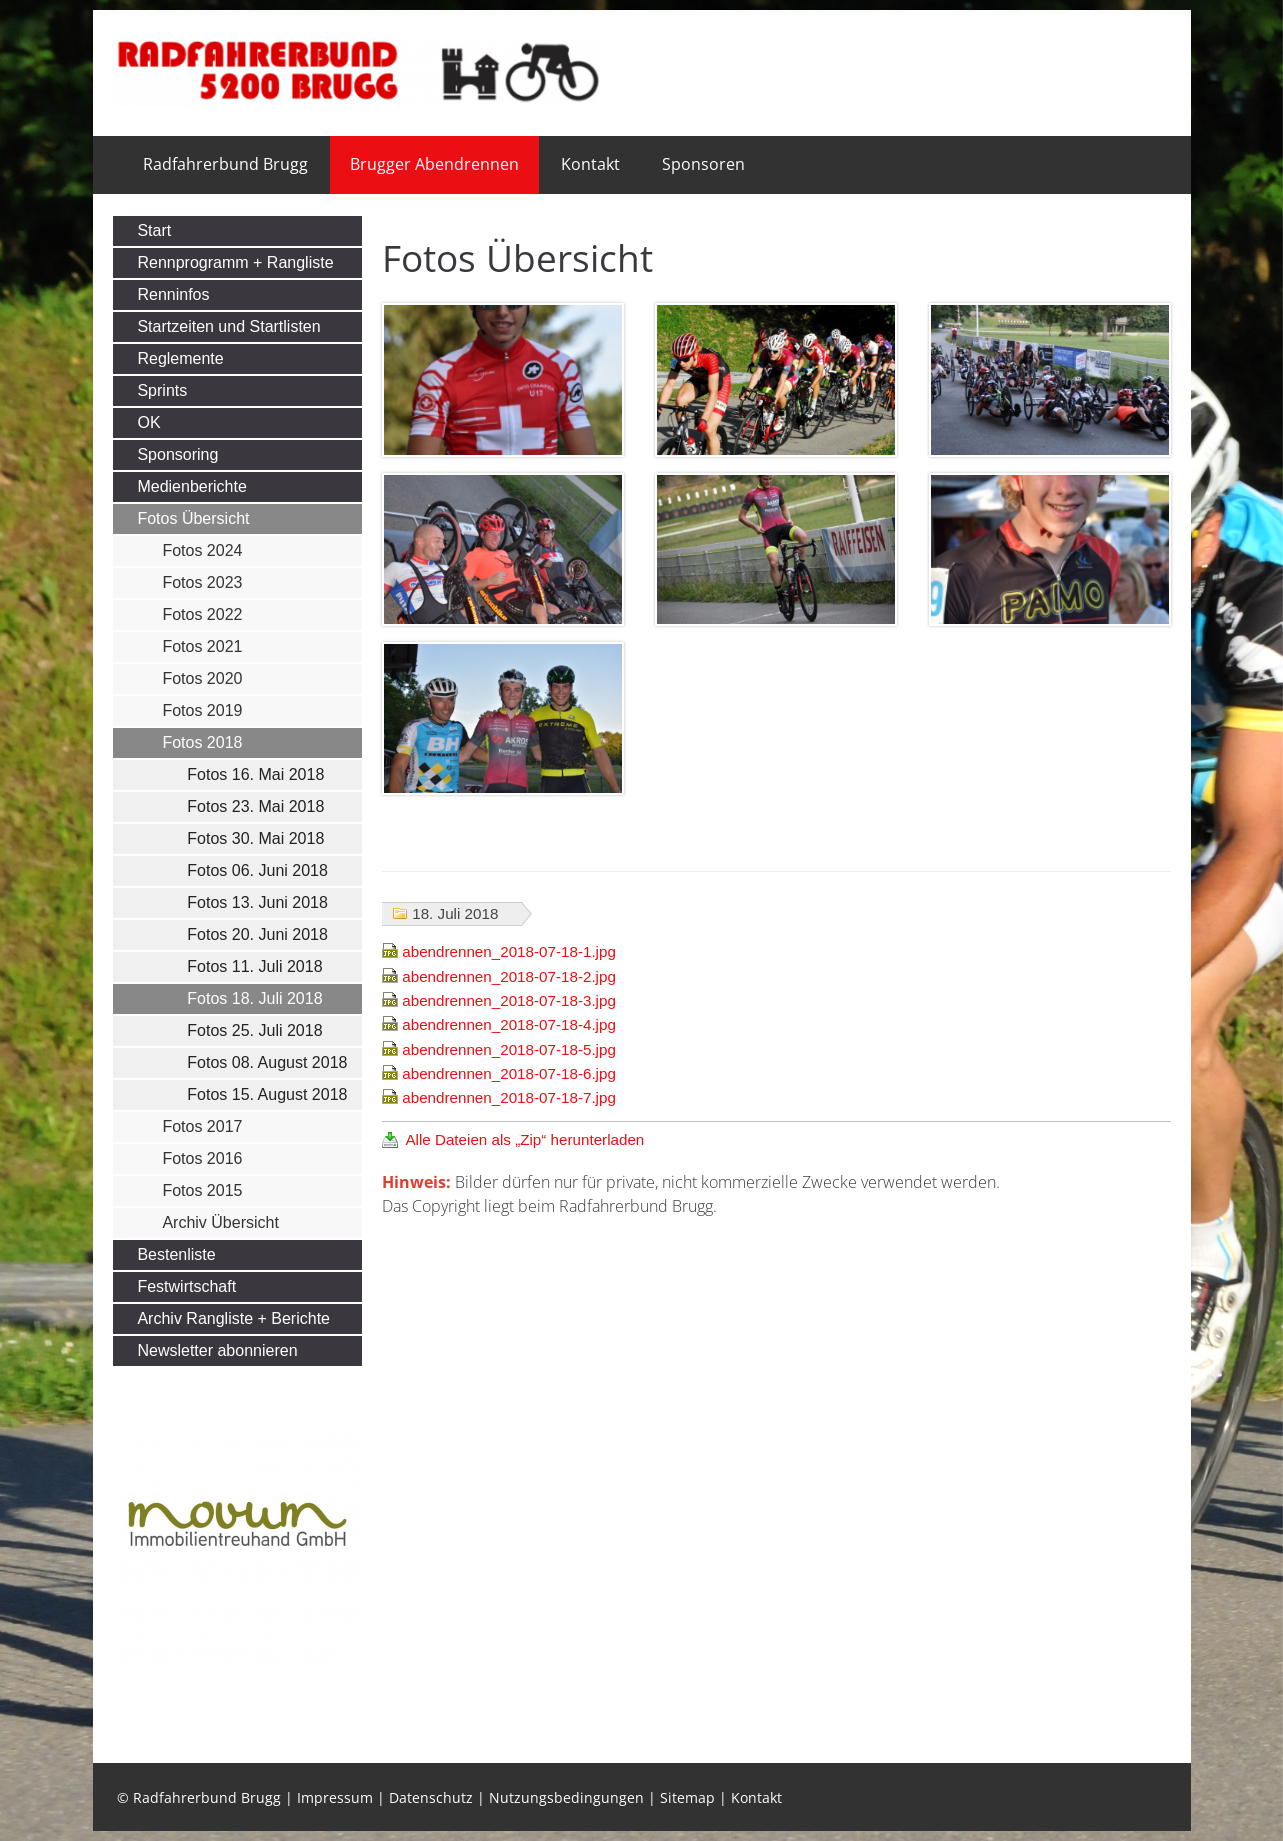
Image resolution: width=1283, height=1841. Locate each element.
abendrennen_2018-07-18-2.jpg (509, 976)
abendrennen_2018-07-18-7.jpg (509, 1097)
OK (148, 422)
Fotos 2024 (202, 550)
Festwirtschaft (186, 1286)
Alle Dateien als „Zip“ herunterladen (524, 1139)
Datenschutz (431, 1797)
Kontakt (590, 164)
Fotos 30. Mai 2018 (255, 838)
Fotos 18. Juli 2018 (254, 998)
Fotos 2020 (202, 678)
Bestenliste (176, 1254)
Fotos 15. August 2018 (267, 1094)
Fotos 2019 (202, 710)
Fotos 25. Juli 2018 (254, 1030)
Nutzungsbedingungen (566, 1797)
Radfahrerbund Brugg (225, 164)
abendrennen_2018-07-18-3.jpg (509, 1000)
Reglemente (180, 358)
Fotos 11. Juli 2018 (254, 966)
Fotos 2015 (202, 1190)
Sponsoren (703, 164)
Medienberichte (191, 486)
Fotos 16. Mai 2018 (255, 774)
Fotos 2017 (202, 1126)
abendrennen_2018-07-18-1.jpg (509, 951)
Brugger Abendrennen (434, 164)
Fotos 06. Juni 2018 (257, 870)
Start (154, 230)
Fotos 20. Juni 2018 (257, 934)
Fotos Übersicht (193, 518)
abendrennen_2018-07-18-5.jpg (509, 1049)
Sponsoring (177, 454)
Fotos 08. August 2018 (267, 1062)
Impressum (335, 1797)
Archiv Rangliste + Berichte (233, 1318)
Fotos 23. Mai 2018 (255, 806)
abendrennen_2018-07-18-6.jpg (509, 1073)
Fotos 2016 (202, 1158)
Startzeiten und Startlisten (228, 326)
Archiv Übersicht (220, 1222)
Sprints (162, 390)
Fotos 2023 (202, 582)
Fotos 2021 (202, 646)
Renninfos (173, 294)
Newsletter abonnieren (217, 1350)
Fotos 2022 (202, 614)
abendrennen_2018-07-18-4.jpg (509, 1024)
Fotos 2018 (202, 742)
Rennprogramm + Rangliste (235, 262)
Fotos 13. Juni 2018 (257, 902)
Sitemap (687, 1797)
